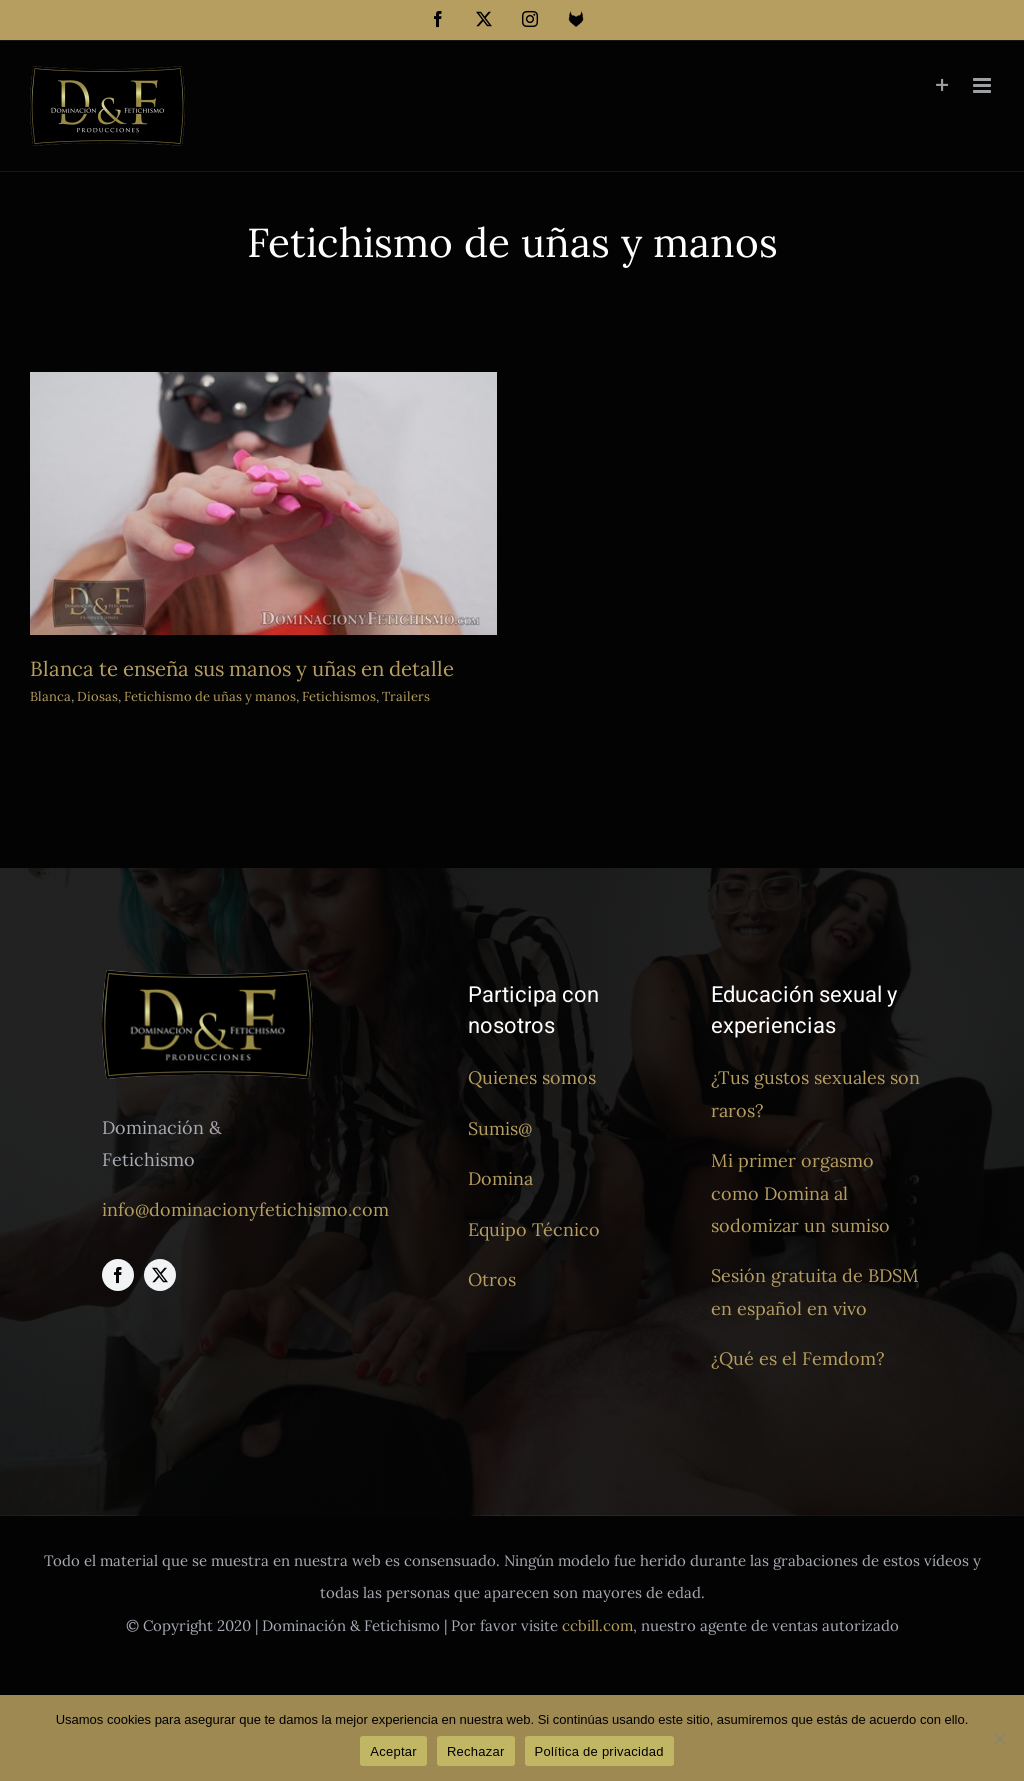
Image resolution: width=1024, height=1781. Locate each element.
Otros (492, 1279)
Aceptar (393, 1751)
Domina (500, 1178)
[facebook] (118, 1275)
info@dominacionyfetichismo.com (245, 1209)
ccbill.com (597, 1625)
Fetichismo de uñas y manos (210, 696)
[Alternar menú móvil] (983, 85)
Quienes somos (532, 1077)
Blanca (50, 696)
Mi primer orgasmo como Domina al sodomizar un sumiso (800, 1193)
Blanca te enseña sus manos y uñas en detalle (242, 668)
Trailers (406, 696)
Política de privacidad (599, 1751)
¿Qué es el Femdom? (798, 1358)
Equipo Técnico (534, 1229)
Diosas (97, 696)
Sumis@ (500, 1128)
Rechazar (476, 1751)
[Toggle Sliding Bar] (942, 85)
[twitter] (160, 1275)
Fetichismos (339, 696)
